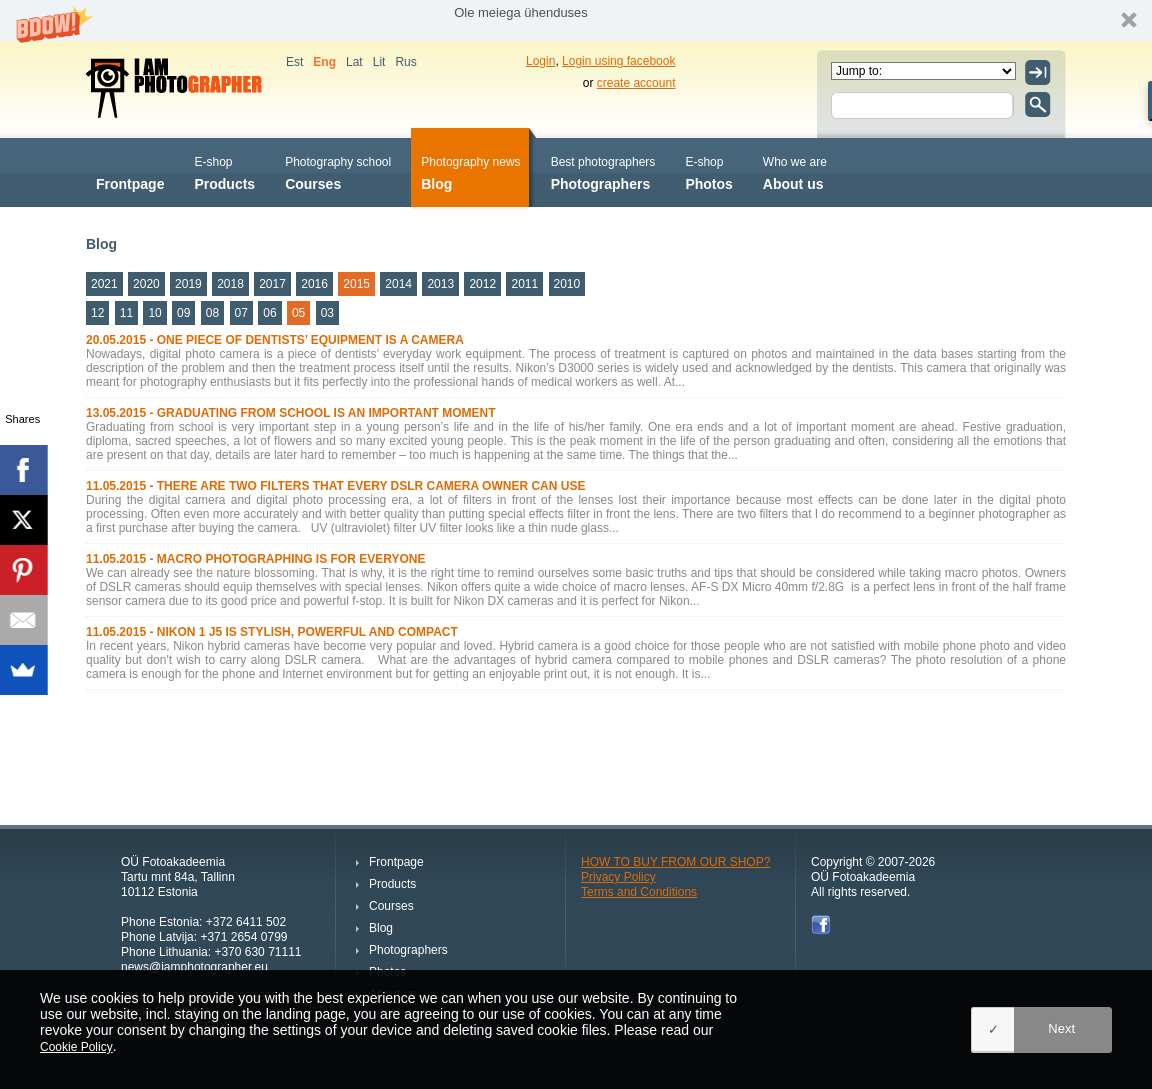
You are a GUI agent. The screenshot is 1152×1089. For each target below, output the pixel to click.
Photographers (603, 171)
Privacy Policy (618, 877)
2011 (524, 284)
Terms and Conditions (639, 892)
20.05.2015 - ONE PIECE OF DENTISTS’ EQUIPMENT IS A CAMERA (275, 340)
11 (126, 313)
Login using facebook (618, 61)
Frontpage (130, 171)
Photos (708, 171)
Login (540, 61)
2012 (482, 284)
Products (224, 171)
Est (294, 62)
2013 (440, 284)
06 (269, 313)
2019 (188, 284)
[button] (576, 20)
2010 (567, 284)
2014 (398, 284)
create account (636, 83)
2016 (314, 284)
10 (154, 313)
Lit (379, 62)
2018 (230, 284)
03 (327, 313)
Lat (354, 62)
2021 (104, 284)
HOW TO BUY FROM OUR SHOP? (675, 862)
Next (1061, 1028)
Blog (470, 171)
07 (241, 313)
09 (183, 313)
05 (298, 313)
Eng (324, 62)
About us (795, 171)
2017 (272, 284)
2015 (356, 284)
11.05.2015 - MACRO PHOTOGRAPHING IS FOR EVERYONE (255, 559)
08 (212, 313)
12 (97, 313)
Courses (338, 171)
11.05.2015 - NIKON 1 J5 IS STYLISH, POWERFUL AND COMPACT (272, 632)
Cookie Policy (76, 1047)
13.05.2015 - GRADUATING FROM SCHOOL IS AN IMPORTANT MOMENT (291, 413)
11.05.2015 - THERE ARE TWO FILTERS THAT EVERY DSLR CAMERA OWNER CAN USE (335, 486)
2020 (146, 284)
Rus (405, 62)
